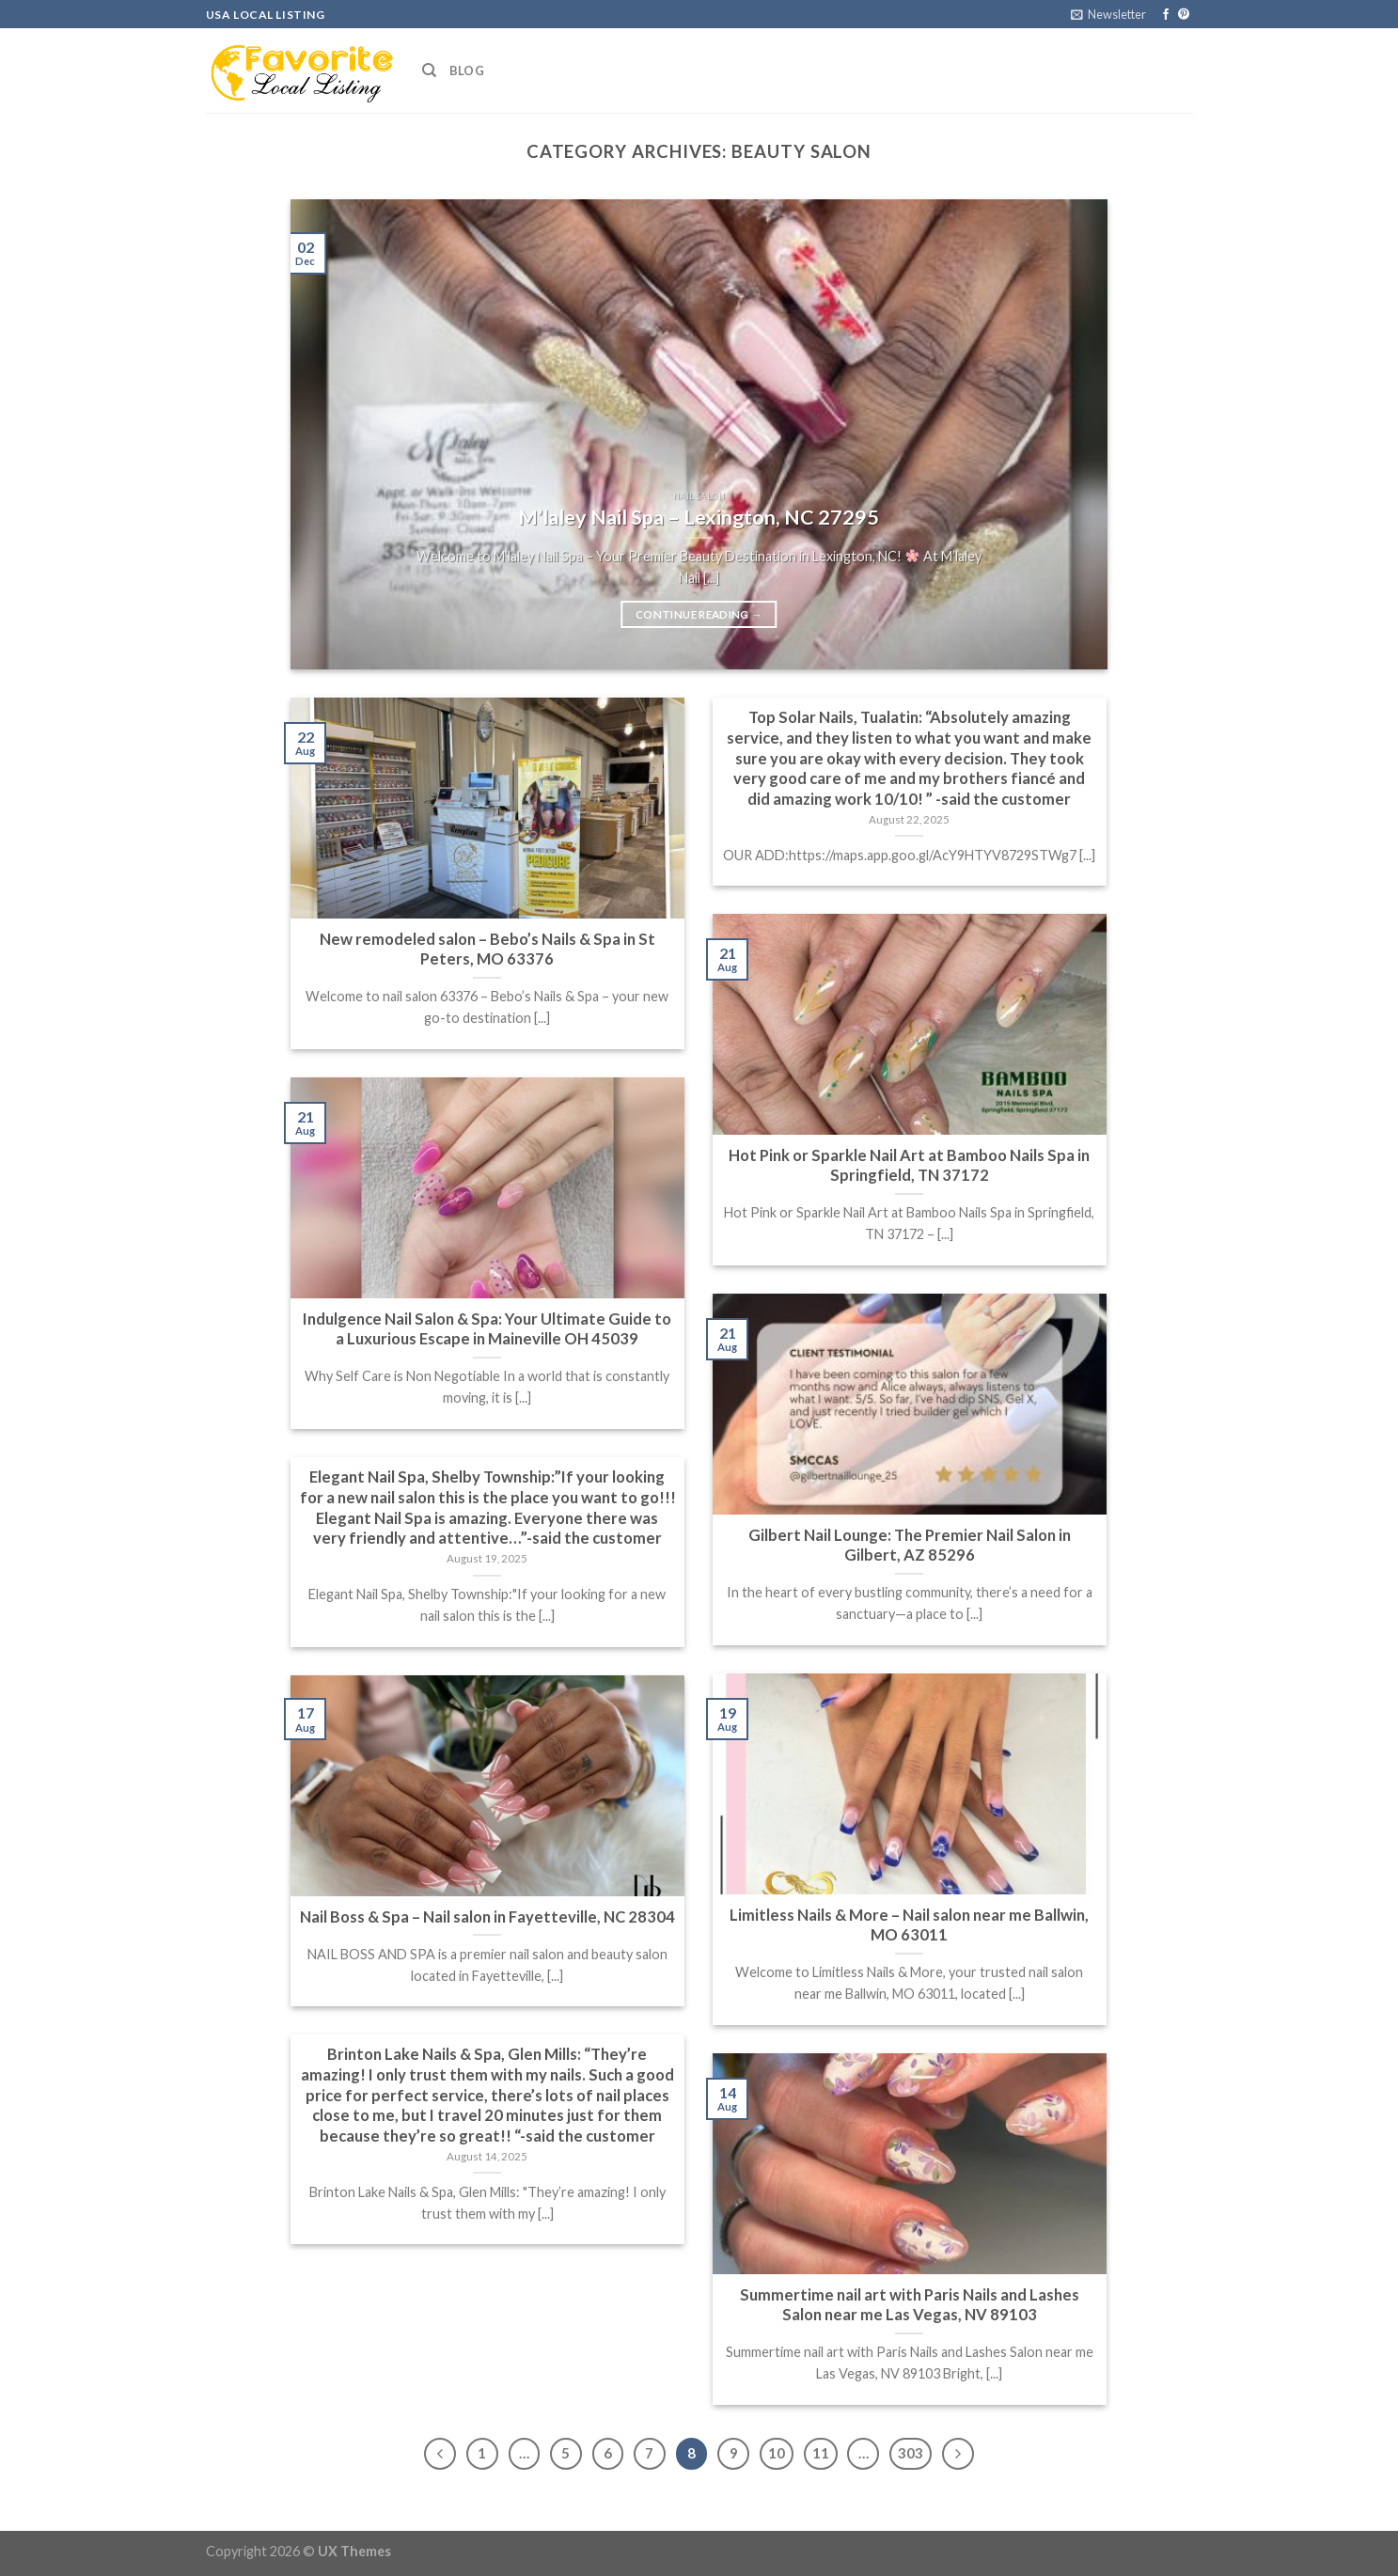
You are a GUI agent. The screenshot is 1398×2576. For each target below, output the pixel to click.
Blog (466, 70)
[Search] (429, 70)
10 (776, 2452)
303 (910, 2452)
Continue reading (699, 614)
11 (820, 2452)
